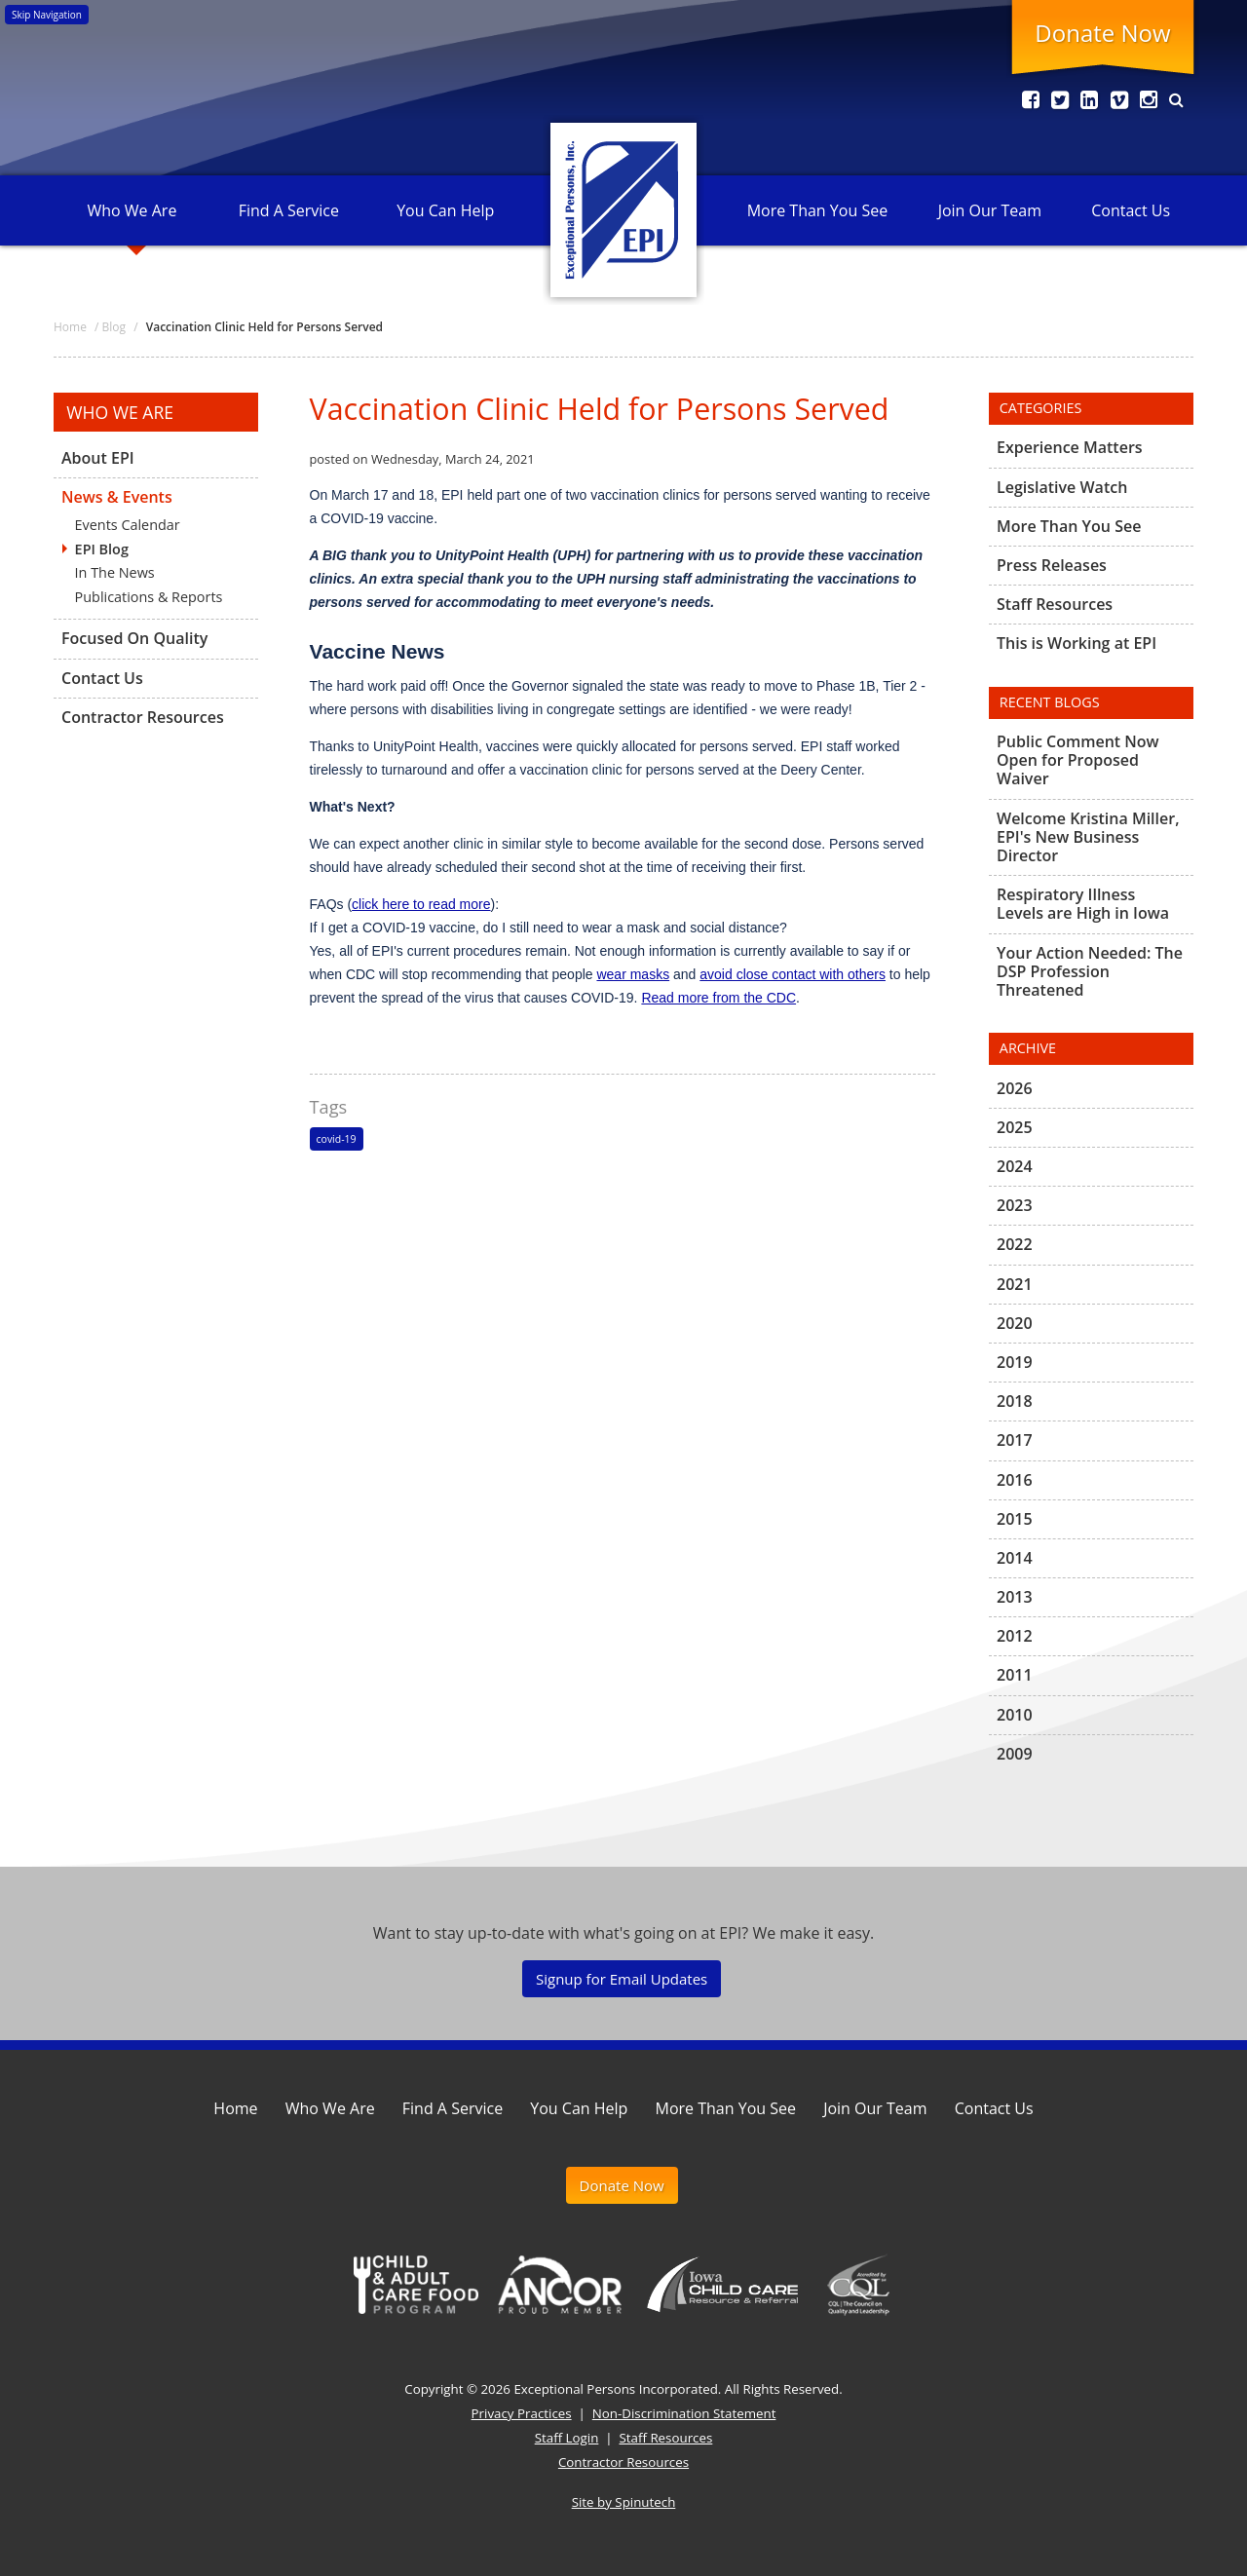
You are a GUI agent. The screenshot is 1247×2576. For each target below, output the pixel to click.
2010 (1015, 1714)
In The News (115, 572)
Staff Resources (1055, 604)
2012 (1015, 1636)
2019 (1015, 1362)
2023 (1015, 1205)
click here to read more (421, 904)
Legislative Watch (1062, 487)
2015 (1015, 1519)
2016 (1015, 1480)
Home (235, 2108)
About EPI (97, 459)
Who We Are (131, 210)
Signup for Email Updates (621, 1979)
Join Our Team (989, 210)
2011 (1015, 1675)
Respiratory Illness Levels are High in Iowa (1083, 904)
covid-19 (337, 1139)
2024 (1015, 1166)
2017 (1015, 1440)
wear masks (632, 974)
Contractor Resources (142, 717)
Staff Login (567, 2437)
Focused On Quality (134, 638)
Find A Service (289, 210)
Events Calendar (127, 524)
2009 (1015, 1753)
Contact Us (1130, 210)
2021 (1015, 1284)
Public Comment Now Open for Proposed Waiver (1078, 761)
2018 (1015, 1401)
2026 (1015, 1089)
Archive (1028, 1048)
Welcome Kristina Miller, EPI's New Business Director (1088, 837)
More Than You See (817, 210)
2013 (1015, 1597)
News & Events (116, 497)
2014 (1015, 1558)
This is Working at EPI (1076, 643)
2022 (1015, 1244)
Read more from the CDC (718, 997)
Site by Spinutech (624, 2502)
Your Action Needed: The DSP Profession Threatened (1090, 971)
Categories (1041, 407)
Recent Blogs (1050, 702)
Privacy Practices (522, 2413)
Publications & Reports (149, 596)
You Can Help (445, 210)
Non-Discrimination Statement (684, 2413)
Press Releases (1052, 565)
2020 (1015, 1323)
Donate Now (1102, 33)
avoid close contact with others (792, 974)
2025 (1015, 1127)
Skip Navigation (47, 14)
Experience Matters (1070, 448)
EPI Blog (102, 549)
